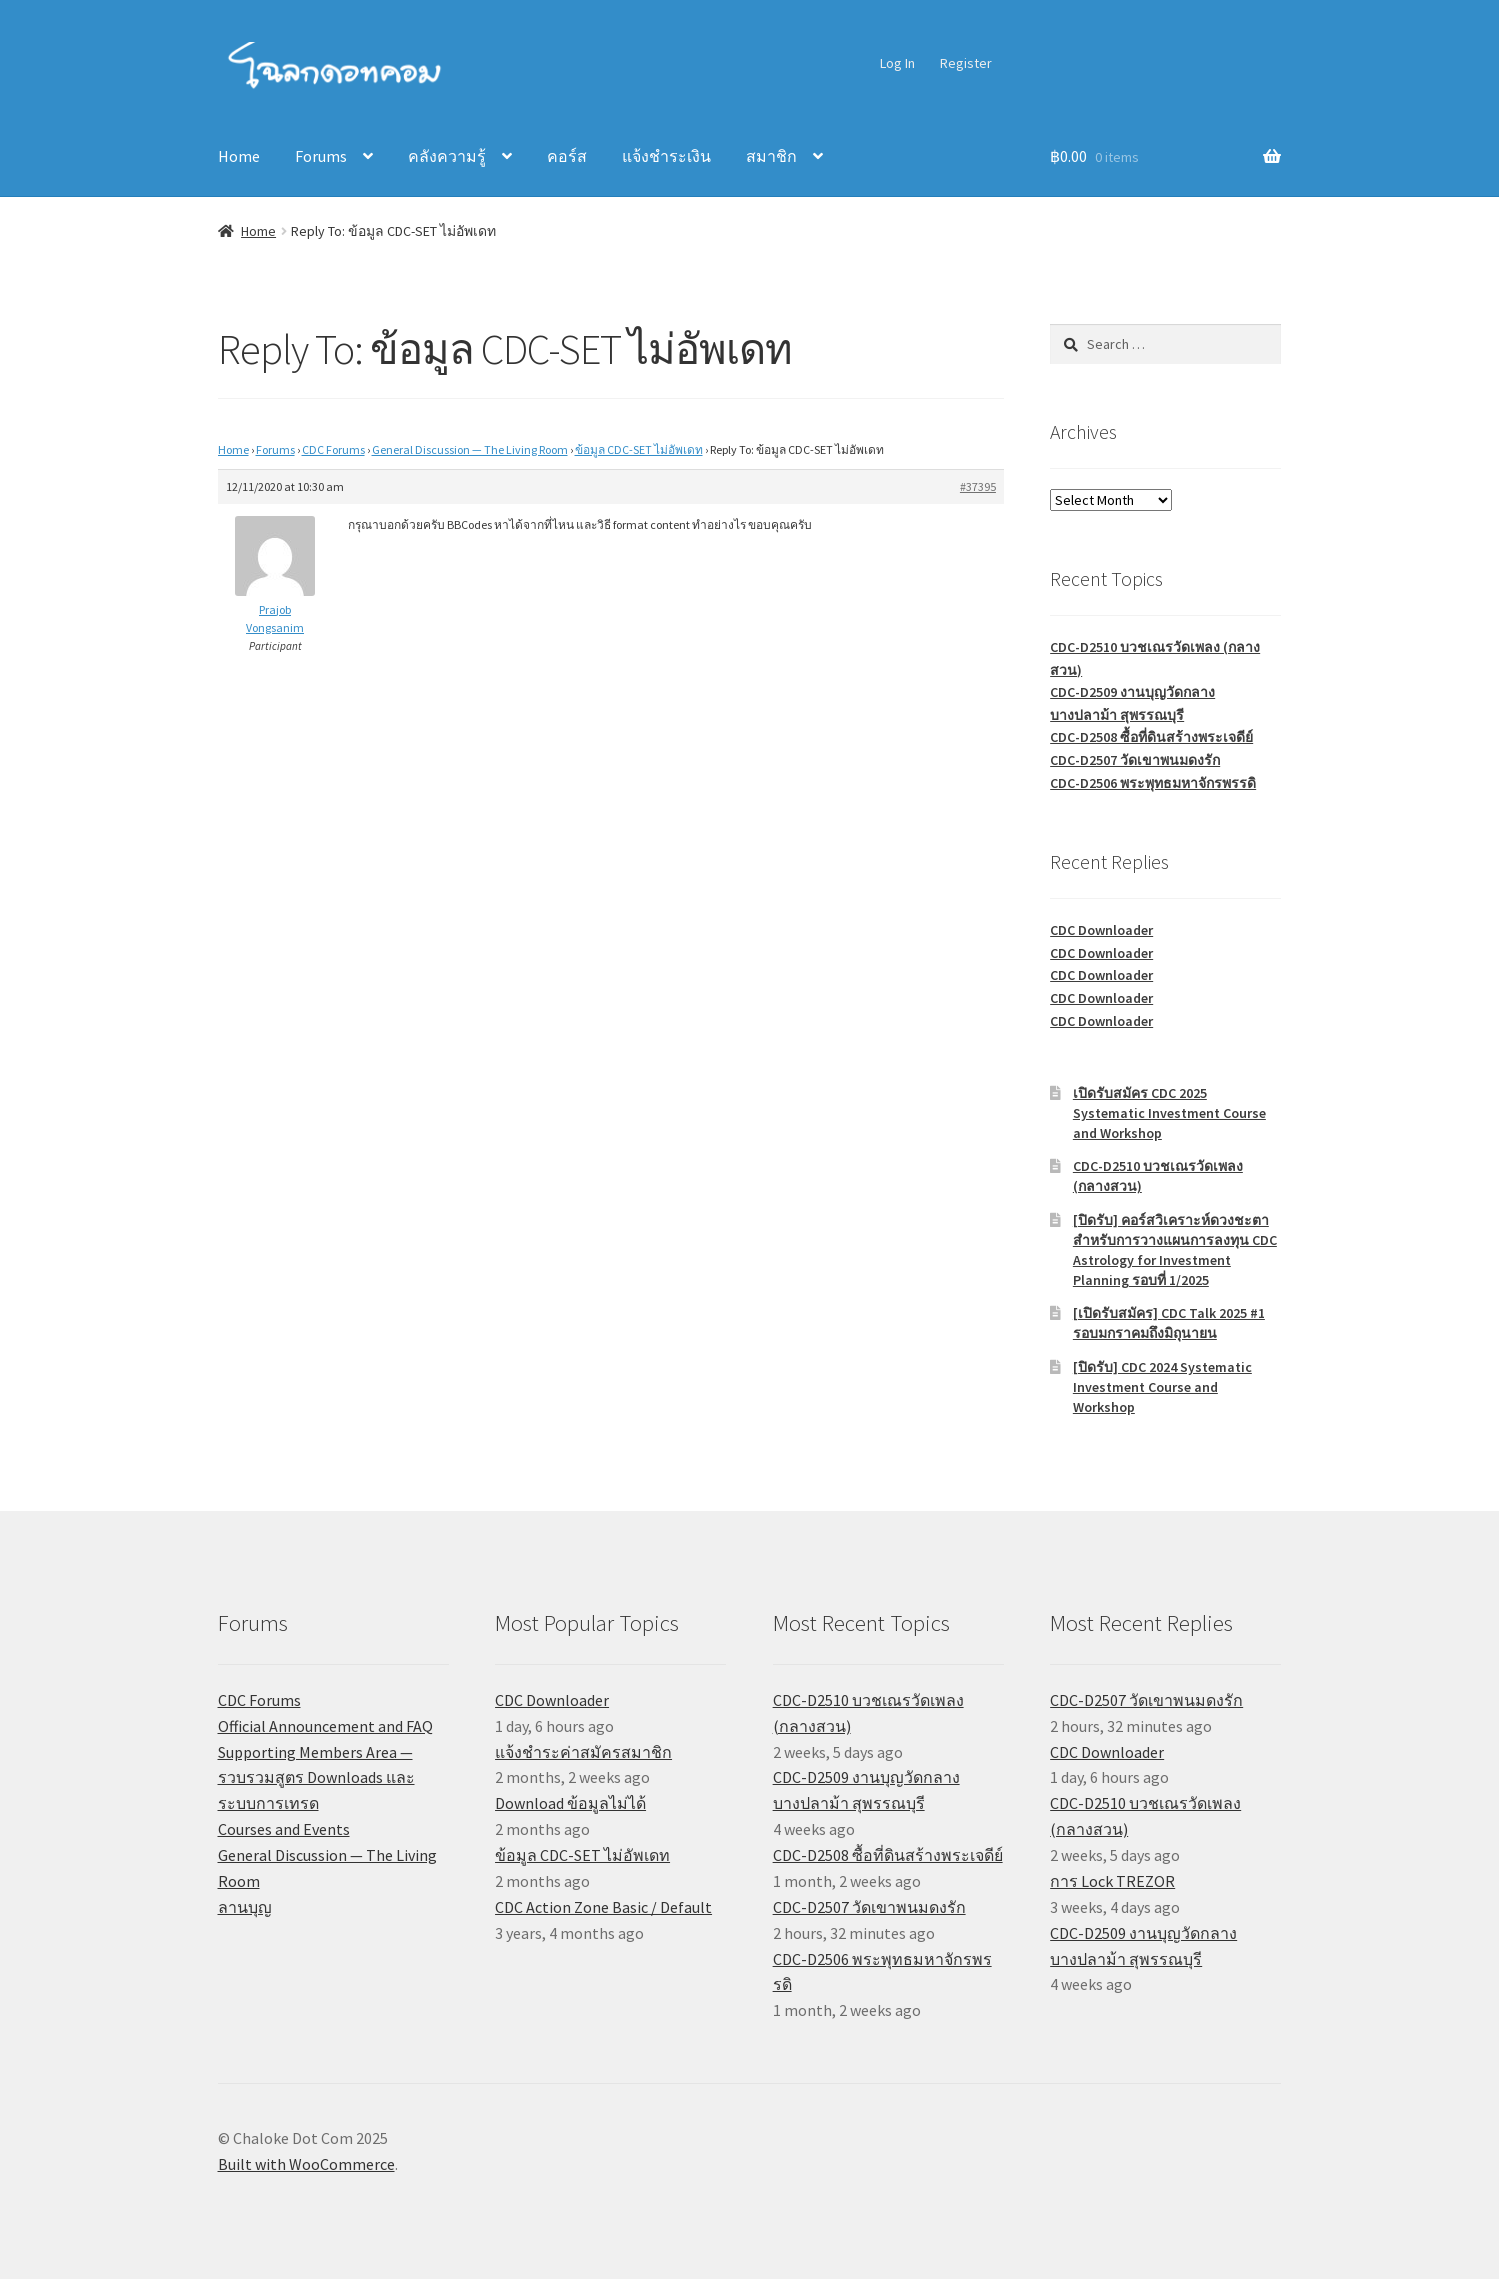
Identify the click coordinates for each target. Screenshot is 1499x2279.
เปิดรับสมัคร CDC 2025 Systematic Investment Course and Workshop (1169, 1113)
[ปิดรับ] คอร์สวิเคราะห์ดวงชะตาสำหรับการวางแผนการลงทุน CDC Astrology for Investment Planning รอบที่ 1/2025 (1175, 1249)
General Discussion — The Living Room (470, 449)
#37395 (978, 486)
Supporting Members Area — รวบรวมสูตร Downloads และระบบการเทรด (316, 1778)
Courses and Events (284, 1829)
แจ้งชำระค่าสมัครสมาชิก (583, 1752)
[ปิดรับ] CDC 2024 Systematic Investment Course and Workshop (1162, 1387)
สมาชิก (771, 156)
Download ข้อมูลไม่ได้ (570, 1803)
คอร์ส (567, 156)
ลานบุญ (245, 1907)
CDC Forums (333, 449)
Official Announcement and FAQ (325, 1726)
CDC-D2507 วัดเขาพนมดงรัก (1135, 760)
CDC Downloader (1101, 930)
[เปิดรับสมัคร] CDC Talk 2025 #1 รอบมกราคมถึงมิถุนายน (1169, 1323)
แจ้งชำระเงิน (666, 156)
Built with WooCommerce (306, 2164)
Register (966, 63)
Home (239, 156)
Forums (321, 156)
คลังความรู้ (447, 156)
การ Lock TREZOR (1112, 1881)
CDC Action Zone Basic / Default (603, 1907)
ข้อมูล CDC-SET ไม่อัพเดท (639, 449)
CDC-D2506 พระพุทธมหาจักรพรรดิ (1153, 783)
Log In (897, 63)
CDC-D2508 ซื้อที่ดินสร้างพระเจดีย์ (1151, 737)
